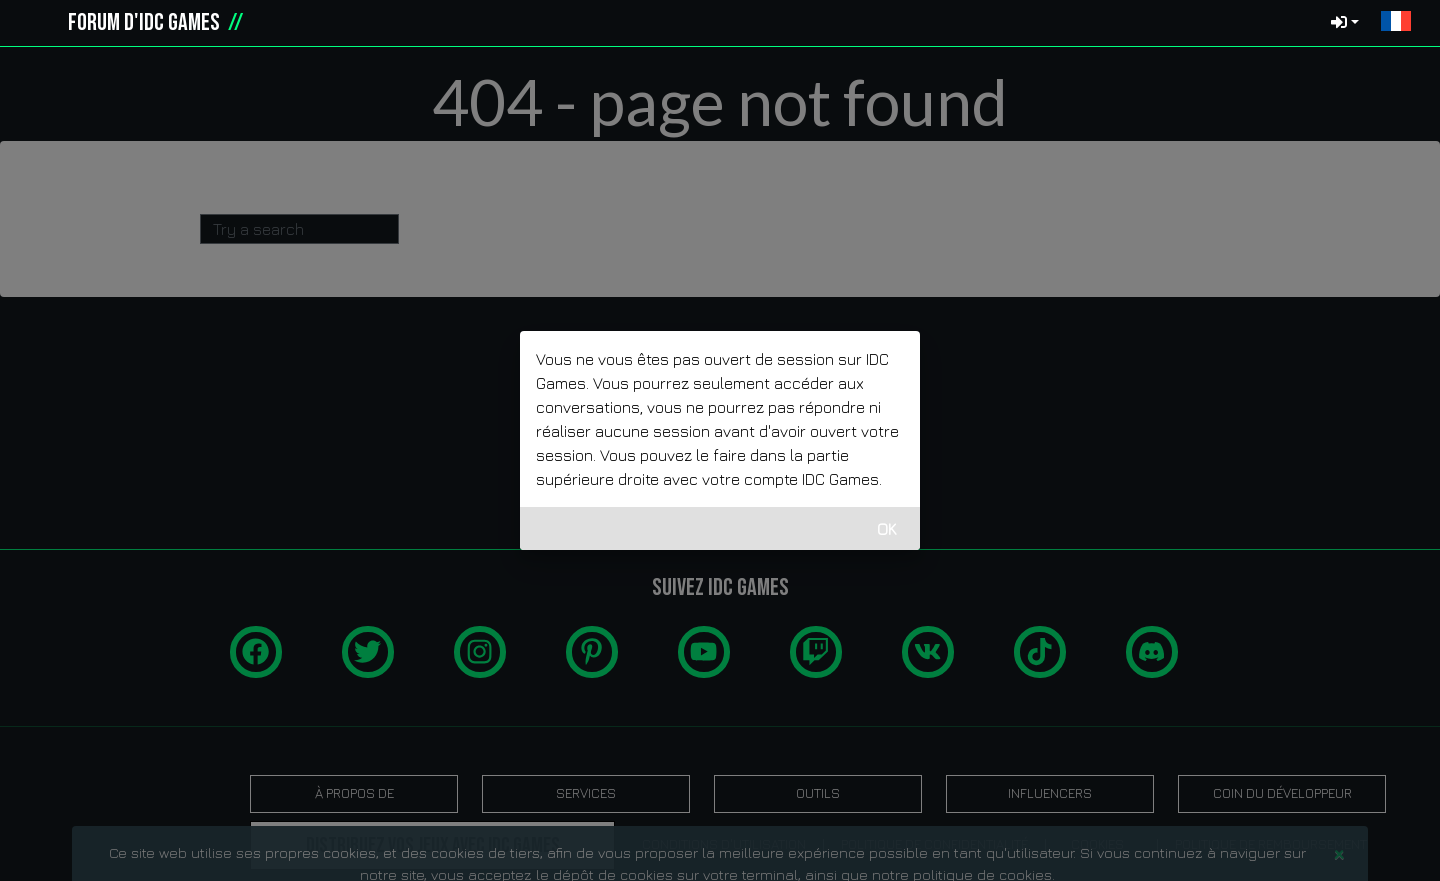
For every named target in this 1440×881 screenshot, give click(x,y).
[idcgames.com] (38, 23)
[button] (1396, 23)
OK (887, 529)
